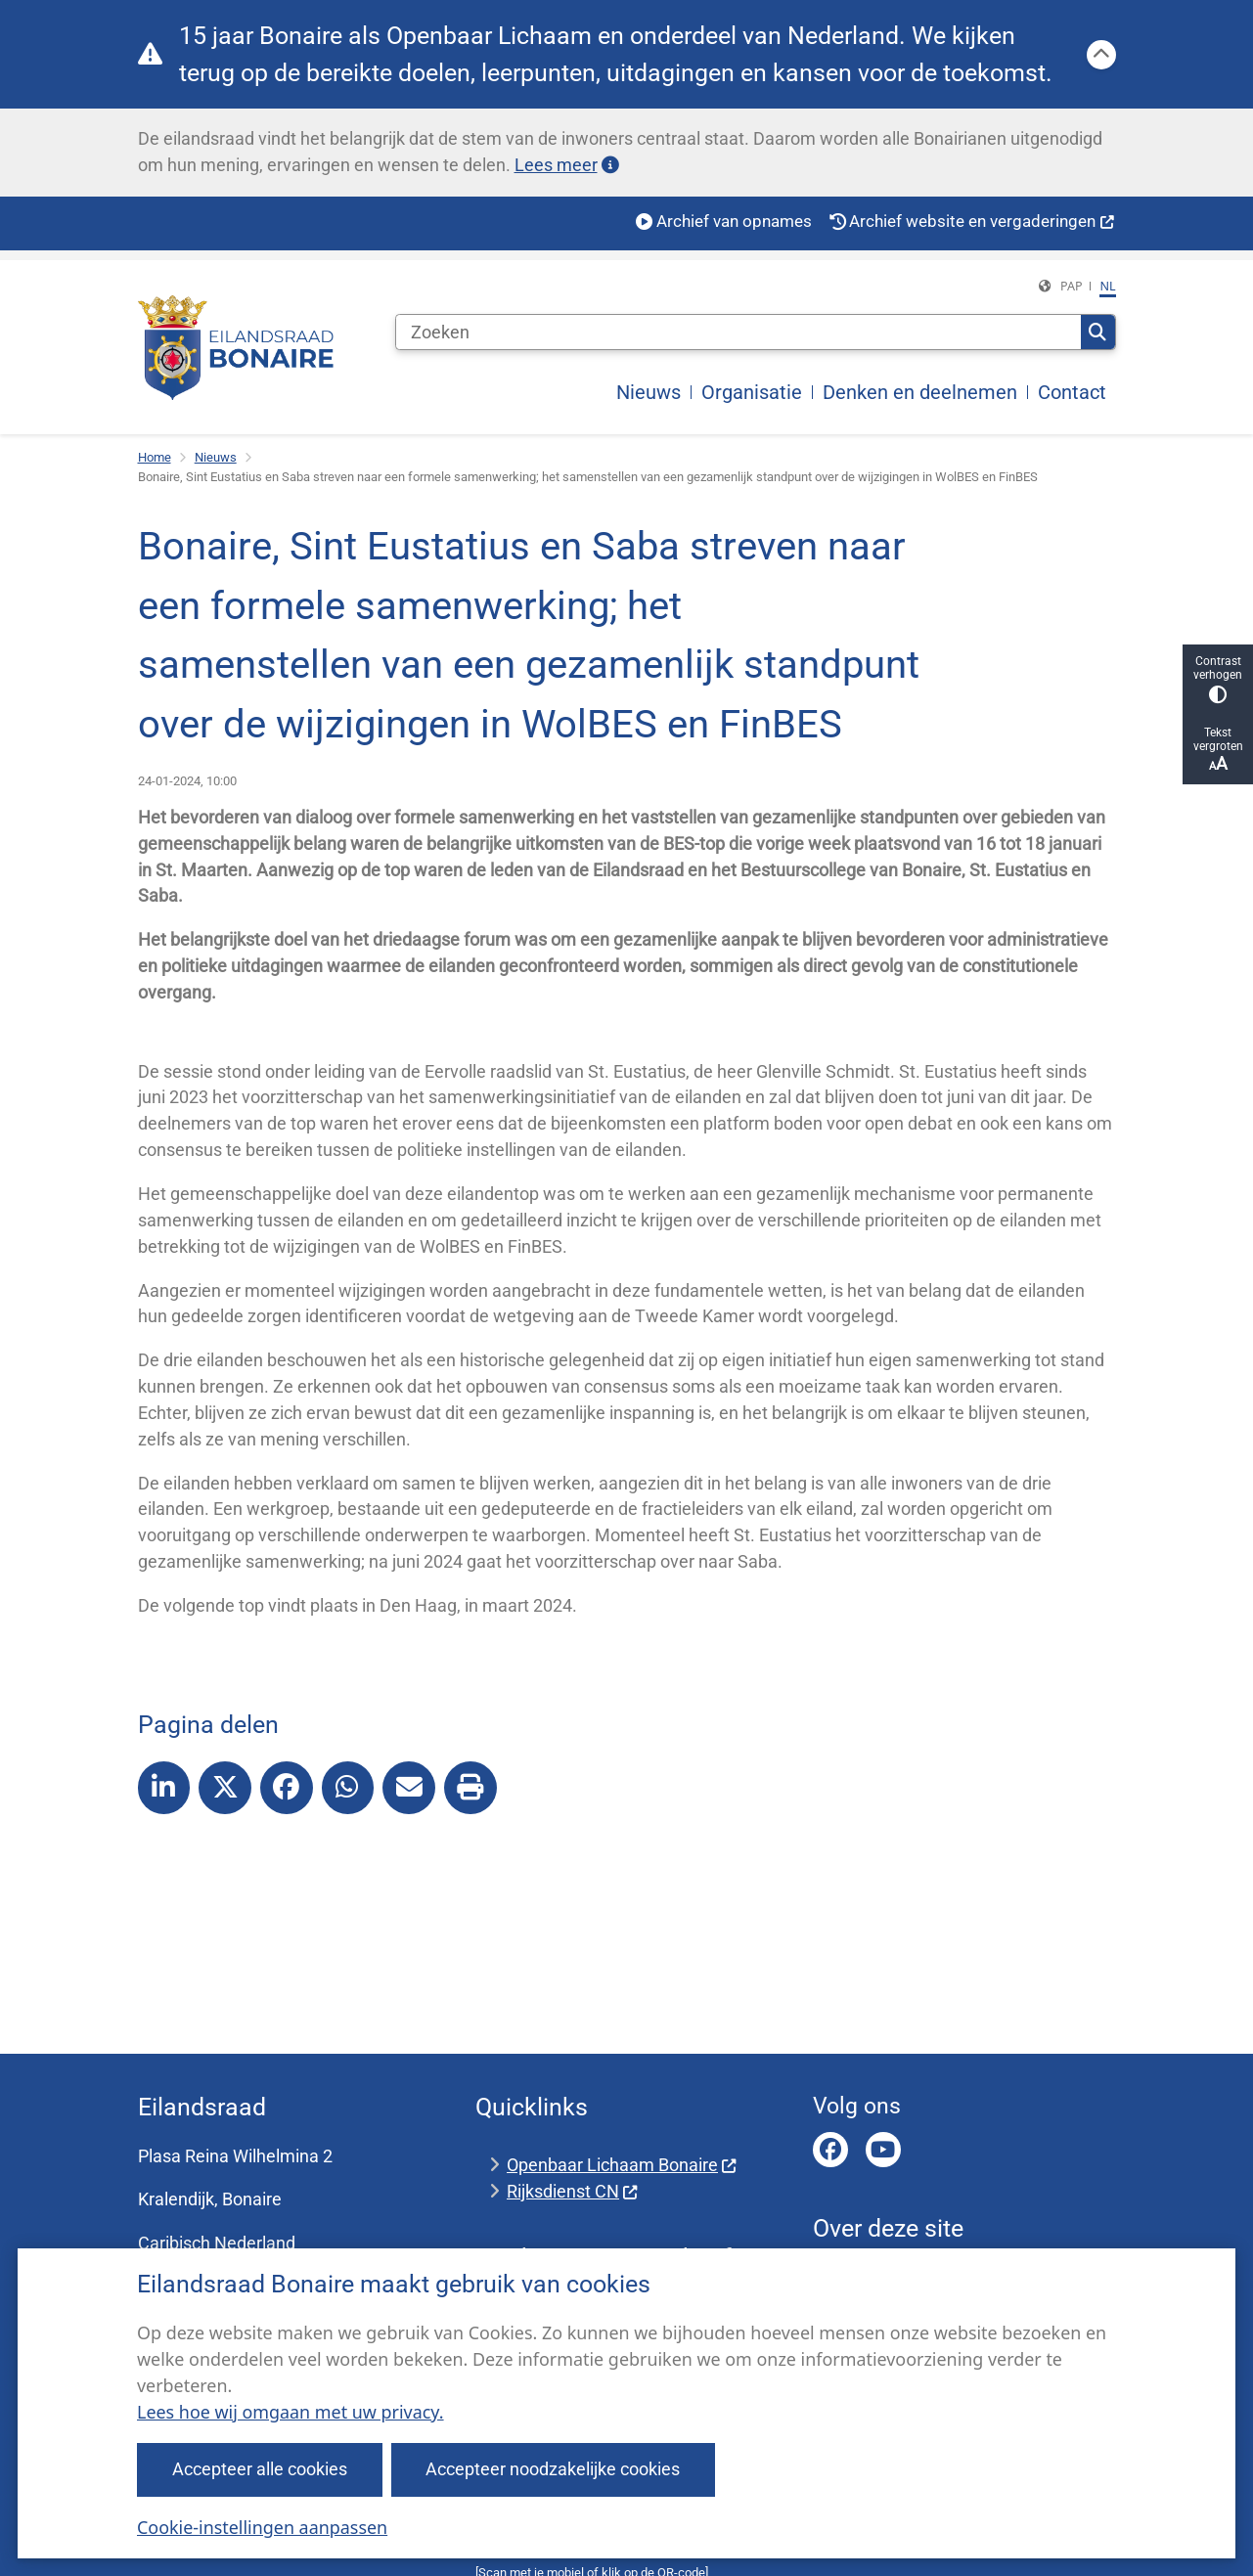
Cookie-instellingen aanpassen (262, 2527)
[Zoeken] (738, 332)
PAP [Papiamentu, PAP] (1071, 286)
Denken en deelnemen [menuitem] (920, 392)
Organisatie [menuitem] (751, 392)
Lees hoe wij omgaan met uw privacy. (290, 2411)
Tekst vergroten (1218, 750)
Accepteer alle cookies (259, 2469)
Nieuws (216, 457)
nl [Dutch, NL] (1107, 286)
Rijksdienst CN (573, 2191)
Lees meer (567, 165)
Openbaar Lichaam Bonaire (622, 2164)
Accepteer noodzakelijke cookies (553, 2469)
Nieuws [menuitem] (648, 392)
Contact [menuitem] (1072, 392)
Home (154, 457)
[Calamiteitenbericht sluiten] (1101, 54)
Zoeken (1097, 332)
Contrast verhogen (1218, 679)
